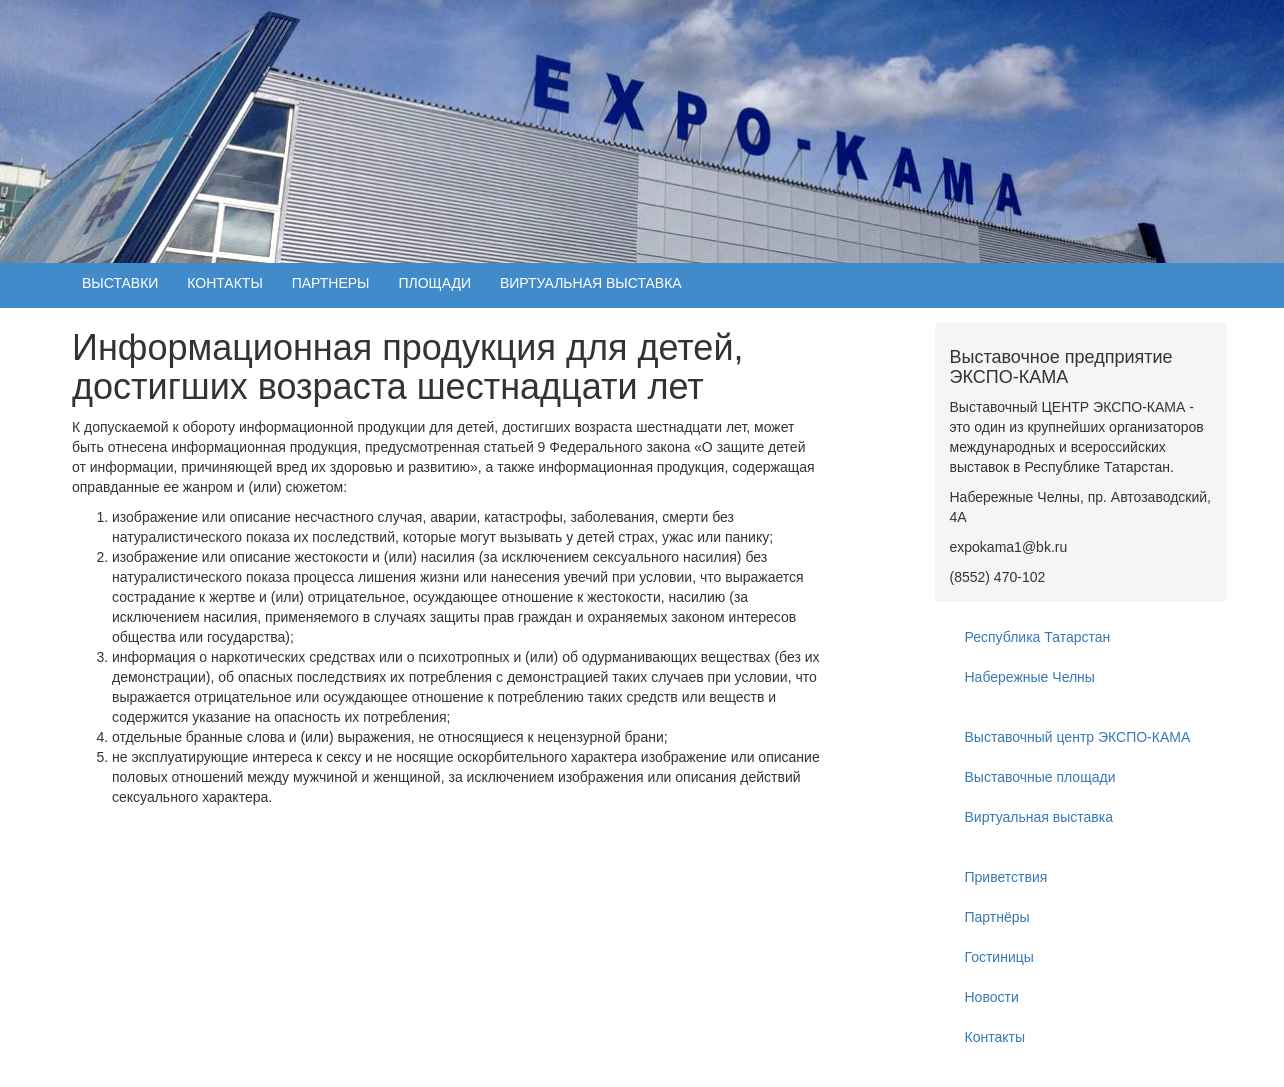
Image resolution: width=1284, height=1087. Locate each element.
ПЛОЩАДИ (434, 283)
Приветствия (1006, 877)
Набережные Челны (1030, 677)
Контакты (995, 1037)
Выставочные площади (1040, 777)
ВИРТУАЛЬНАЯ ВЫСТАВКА (591, 283)
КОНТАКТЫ (225, 283)
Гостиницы (999, 957)
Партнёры (997, 917)
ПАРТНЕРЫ (331, 283)
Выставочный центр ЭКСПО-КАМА (1078, 737)
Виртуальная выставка (1039, 817)
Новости (992, 997)
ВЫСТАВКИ (120, 283)
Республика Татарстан (1038, 637)
